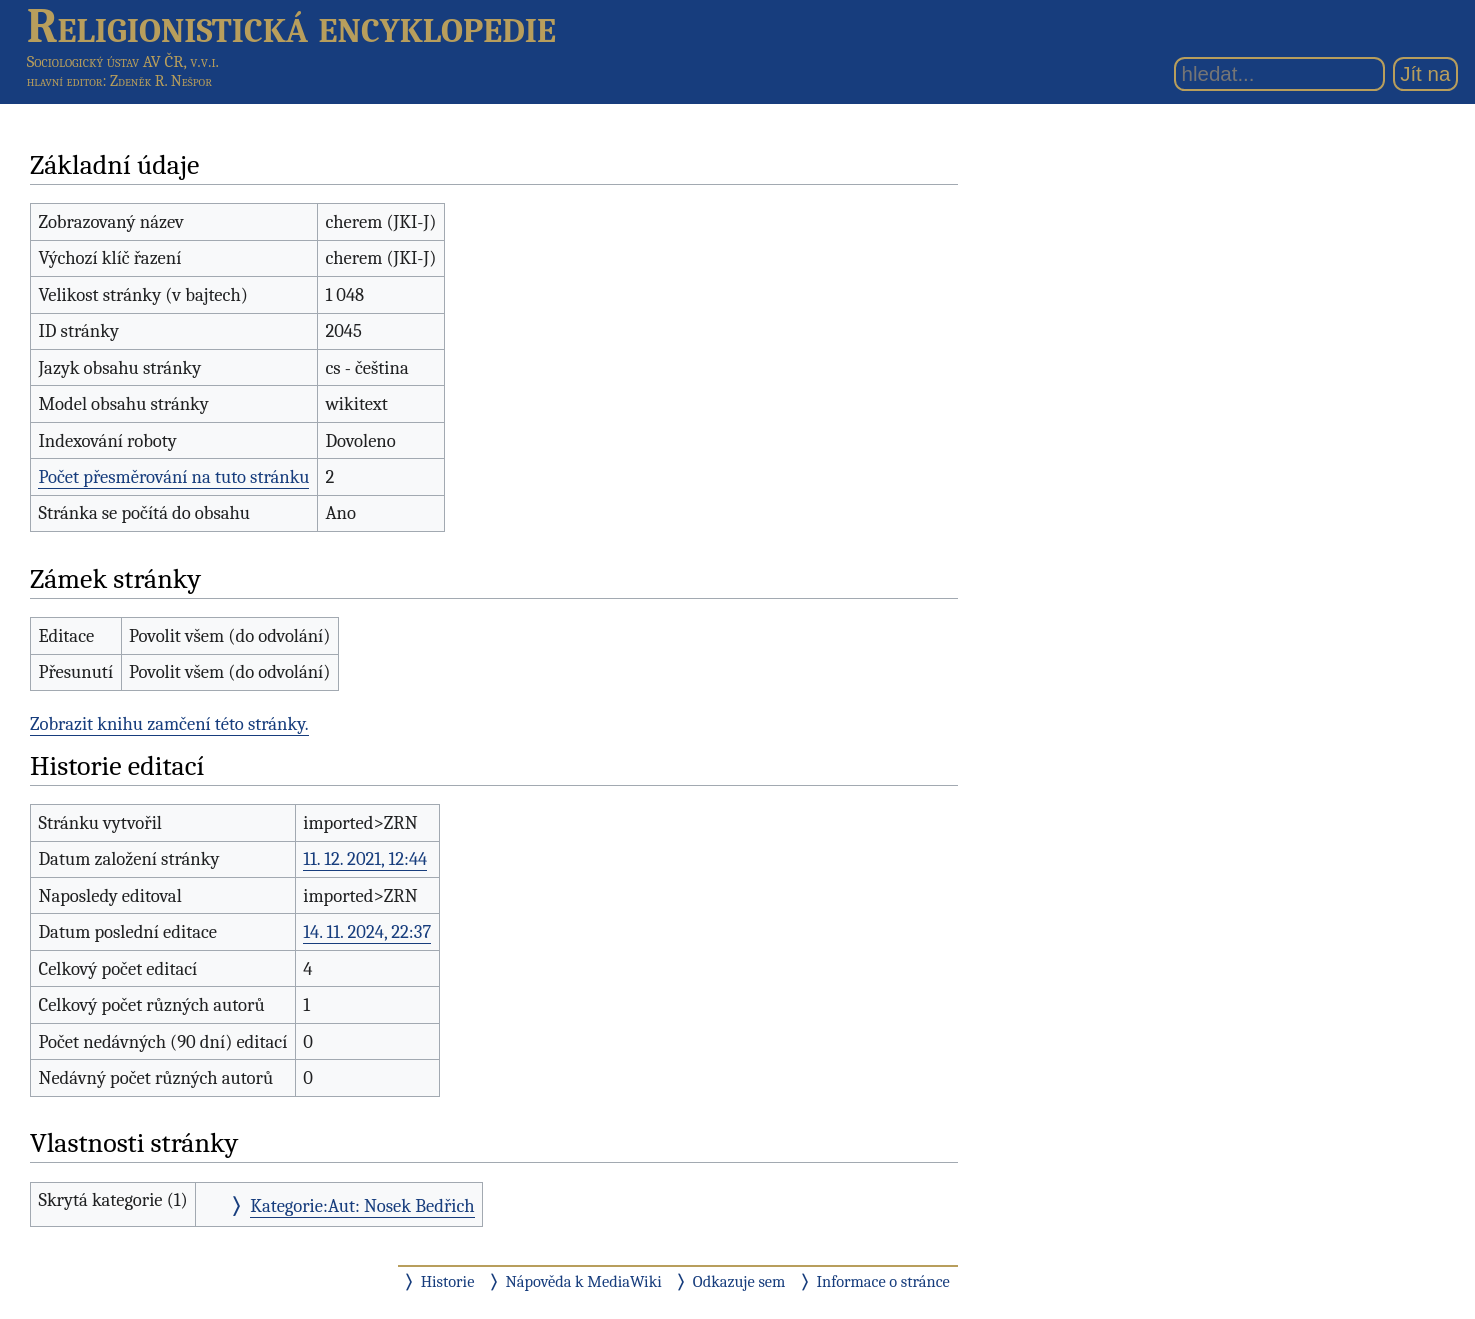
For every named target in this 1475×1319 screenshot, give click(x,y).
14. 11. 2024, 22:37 (367, 932)
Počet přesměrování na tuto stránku (173, 477)
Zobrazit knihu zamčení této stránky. (169, 724)
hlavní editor (65, 81)
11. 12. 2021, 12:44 (365, 859)
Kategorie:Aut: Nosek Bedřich (362, 1206)
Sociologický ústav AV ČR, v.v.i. (123, 61)
